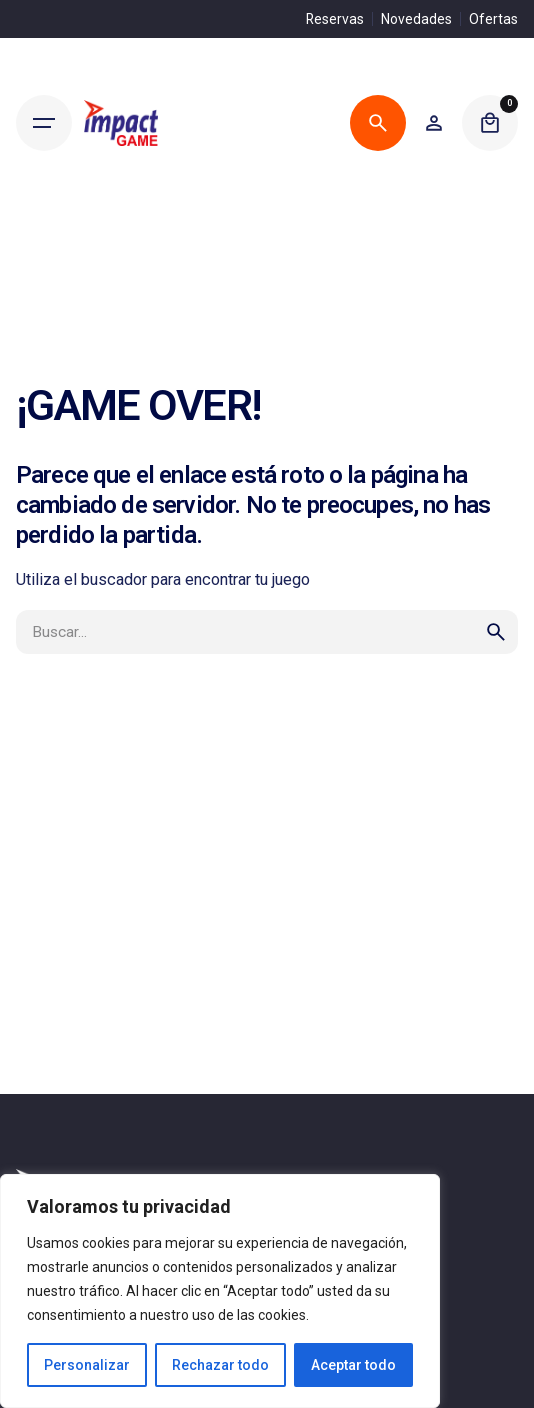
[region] (220, 1291)
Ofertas (493, 19)
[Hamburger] (44, 123)
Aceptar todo (353, 1365)
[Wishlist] (434, 123)
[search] (496, 632)
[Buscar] (378, 123)
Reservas (335, 19)
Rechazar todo (220, 1365)
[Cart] (490, 123)
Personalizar (87, 1365)
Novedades (416, 19)
